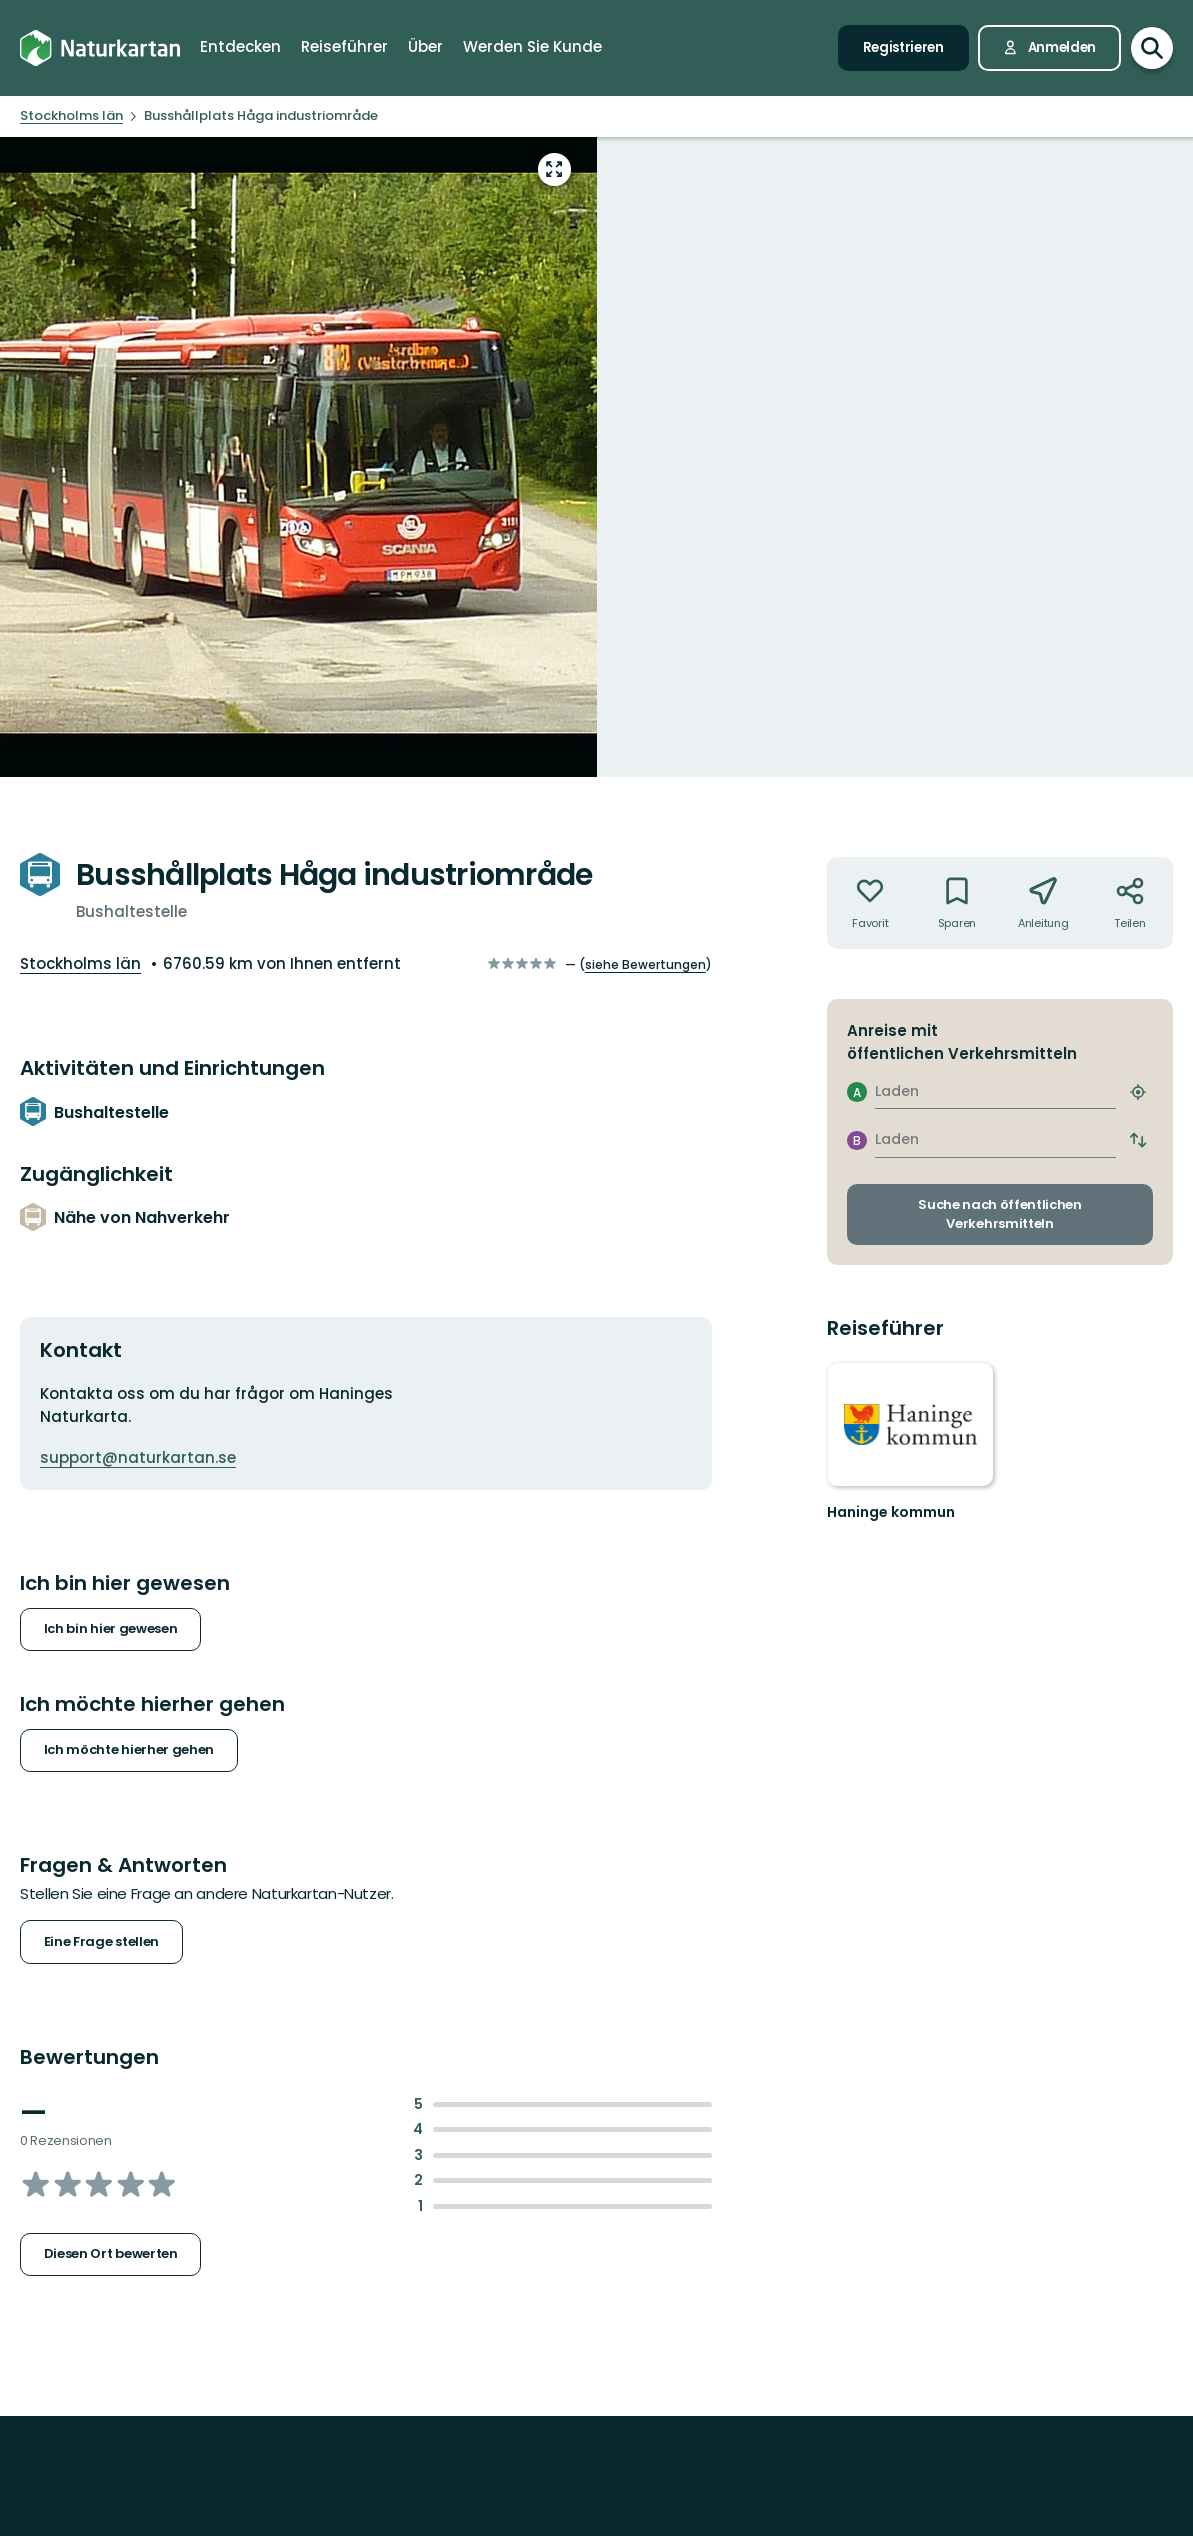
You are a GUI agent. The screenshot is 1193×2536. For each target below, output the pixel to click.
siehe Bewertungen (645, 964)
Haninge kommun (891, 1512)
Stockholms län (80, 963)
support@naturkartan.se (138, 1457)
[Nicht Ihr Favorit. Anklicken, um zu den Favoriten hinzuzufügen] (870, 903)
